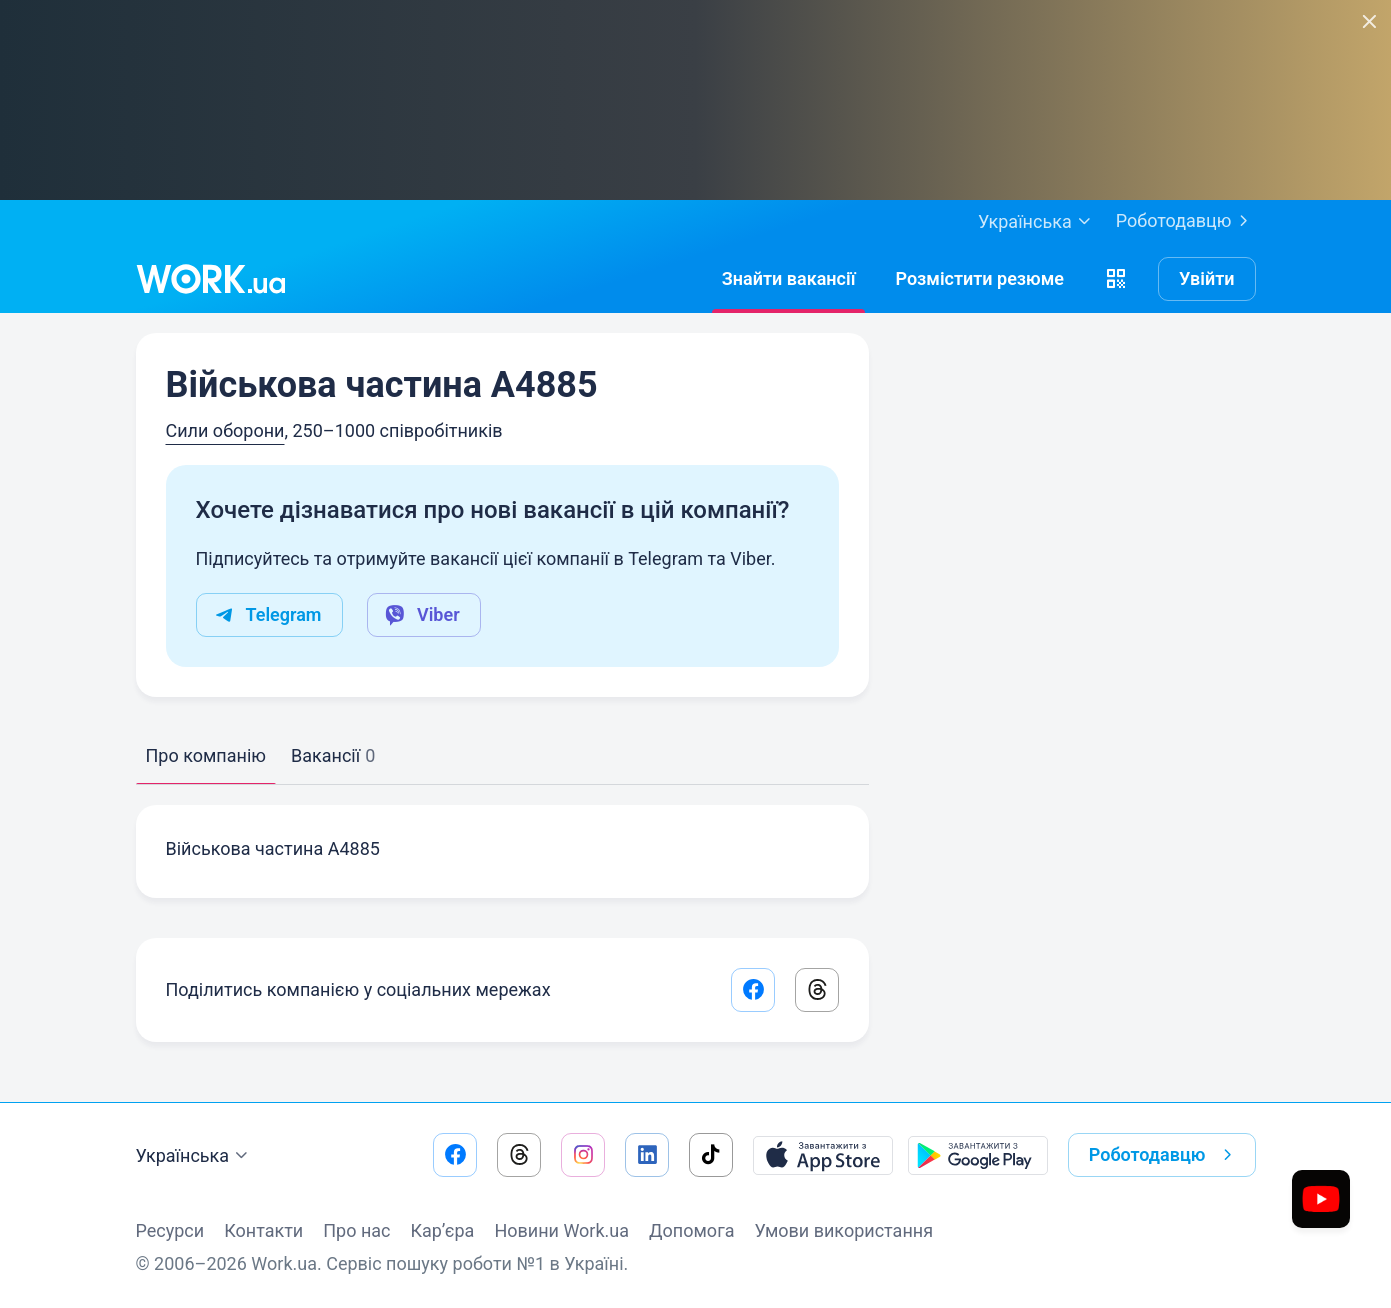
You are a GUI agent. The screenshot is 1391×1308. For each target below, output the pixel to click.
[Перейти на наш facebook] (455, 1155)
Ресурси (170, 1230)
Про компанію (206, 755)
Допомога (691, 1230)
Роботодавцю (1186, 221)
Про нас (356, 1230)
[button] (1116, 279)
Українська (195, 1156)
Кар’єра (443, 1230)
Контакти (263, 1230)
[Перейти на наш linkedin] (647, 1155)
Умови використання (843, 1230)
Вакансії (333, 755)
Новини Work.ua (561, 1230)
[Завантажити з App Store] (823, 1155)
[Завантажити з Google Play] (978, 1155)
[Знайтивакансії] (789, 279)
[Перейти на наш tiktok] (711, 1155)
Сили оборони (225, 430)
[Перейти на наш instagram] (583, 1155)
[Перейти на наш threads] (519, 1155)
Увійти (1207, 278)
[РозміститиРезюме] (979, 279)
